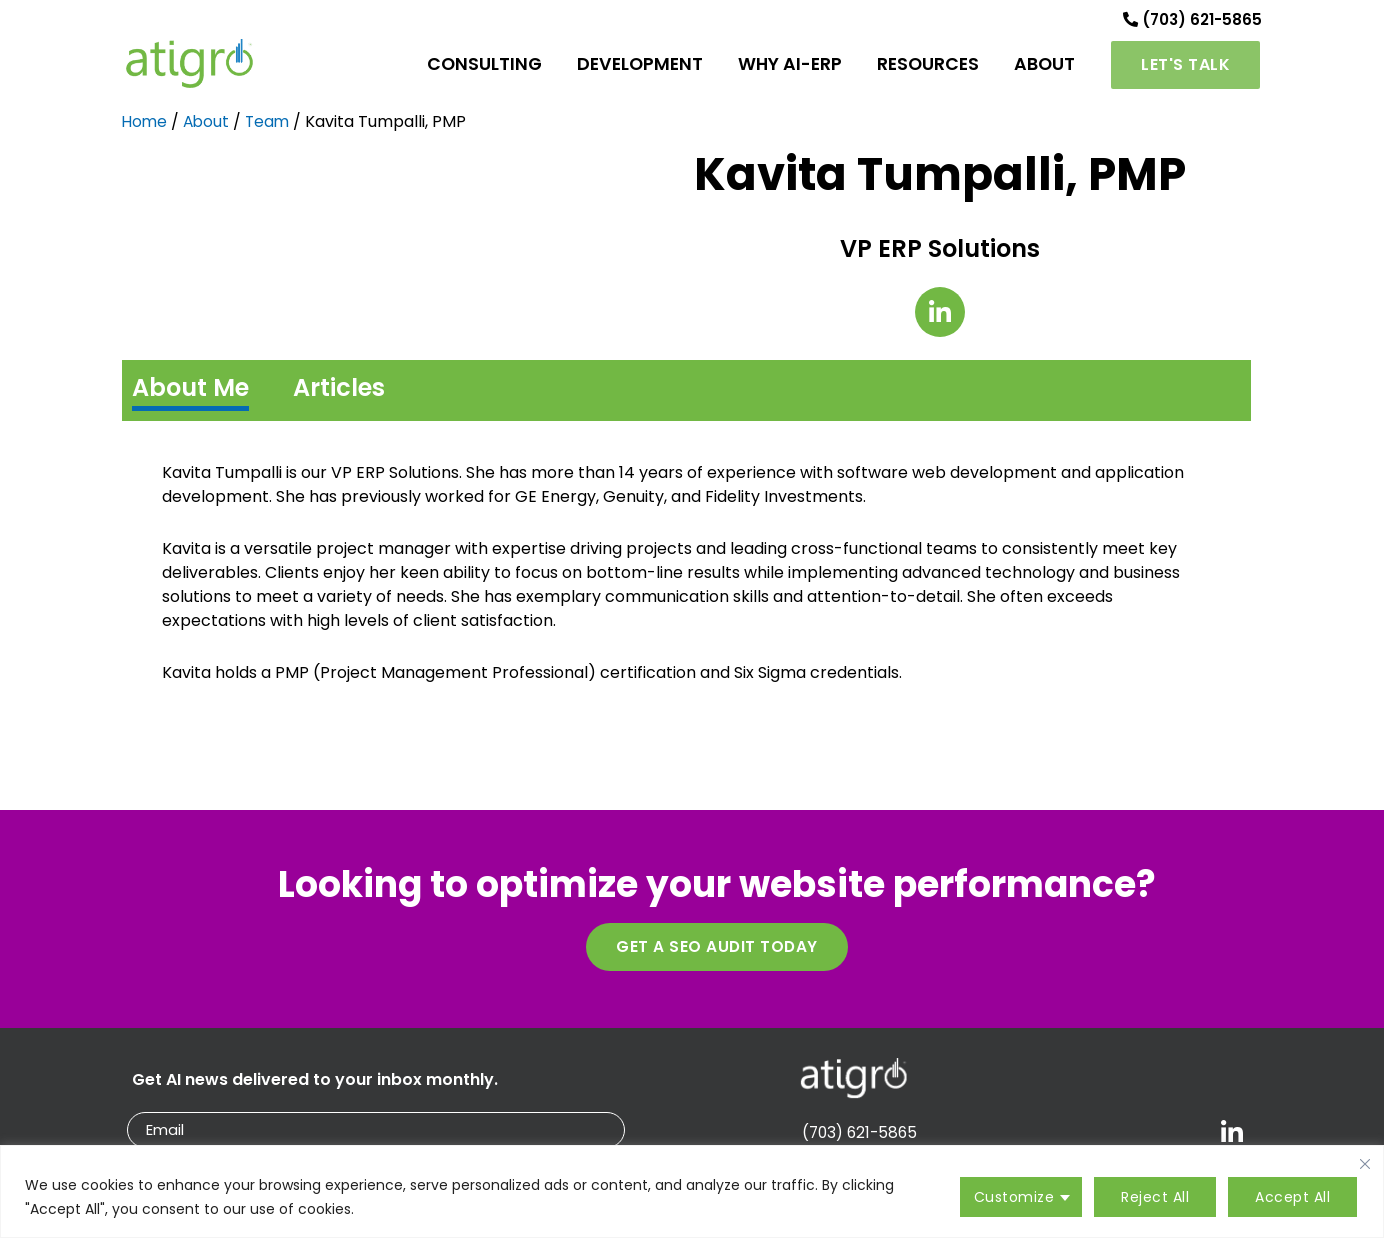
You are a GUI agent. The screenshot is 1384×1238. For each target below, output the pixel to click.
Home (145, 133)
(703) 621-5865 (1188, 24)
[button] (1185, 73)
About (209, 133)
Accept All (1292, 1197)
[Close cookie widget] (1365, 1164)
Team (272, 133)
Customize (1014, 1197)
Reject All (1155, 1197)
